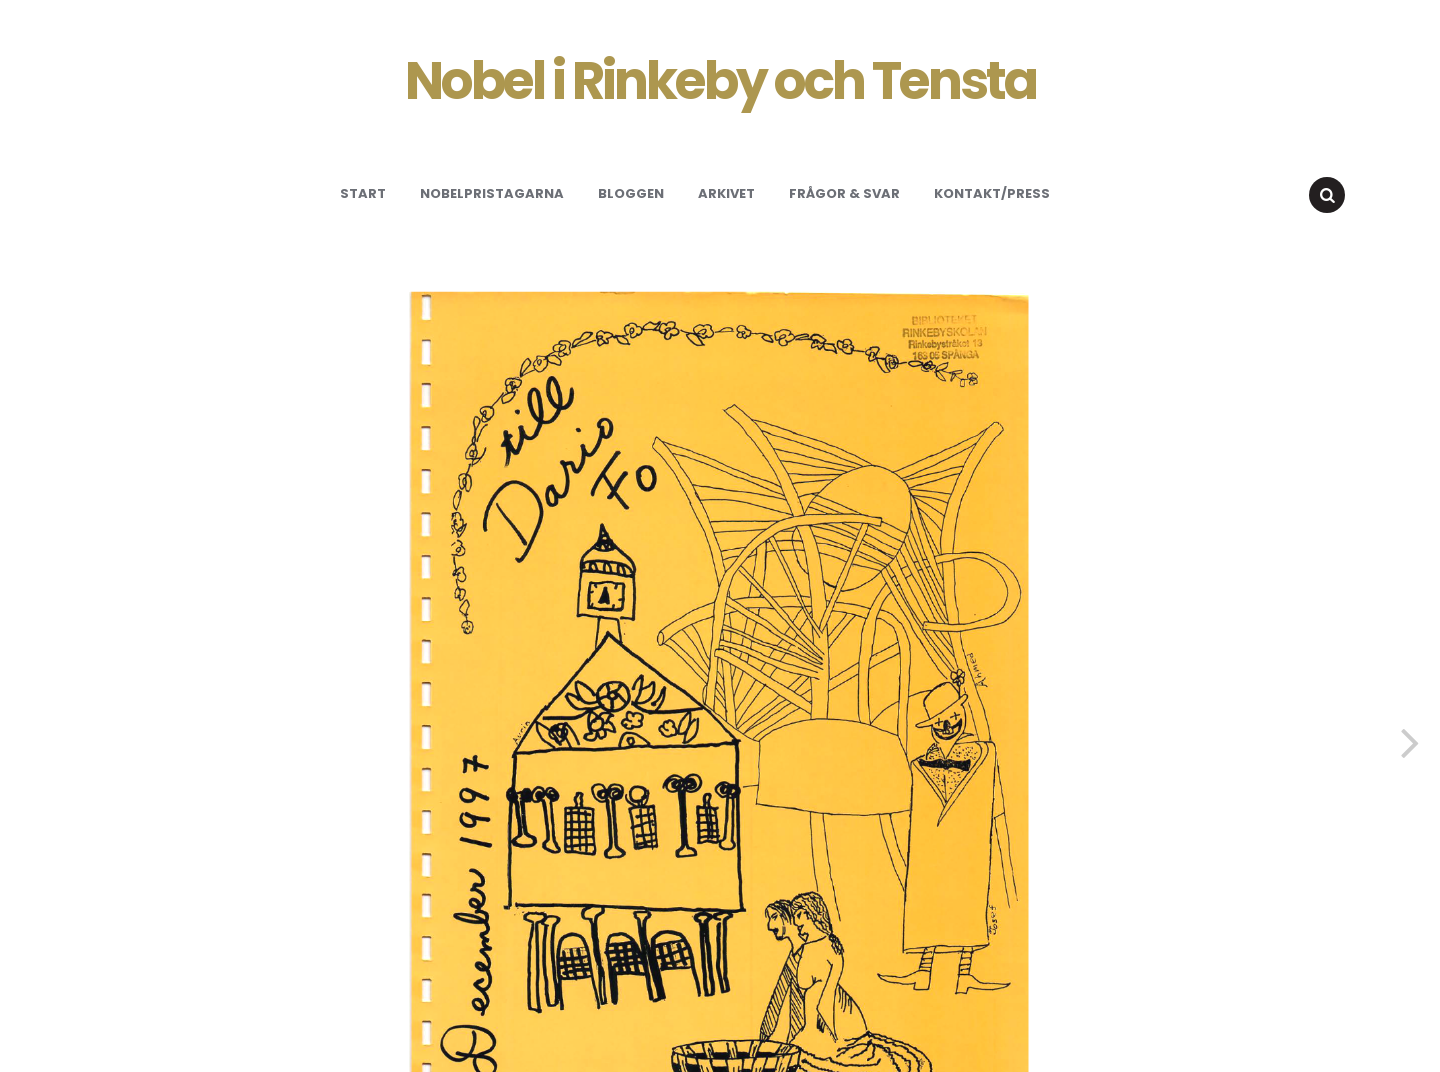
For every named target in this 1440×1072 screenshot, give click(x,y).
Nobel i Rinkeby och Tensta (720, 81)
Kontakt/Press (992, 193)
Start (363, 193)
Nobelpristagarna (492, 193)
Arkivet (726, 193)
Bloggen (631, 193)
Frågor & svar (844, 193)
